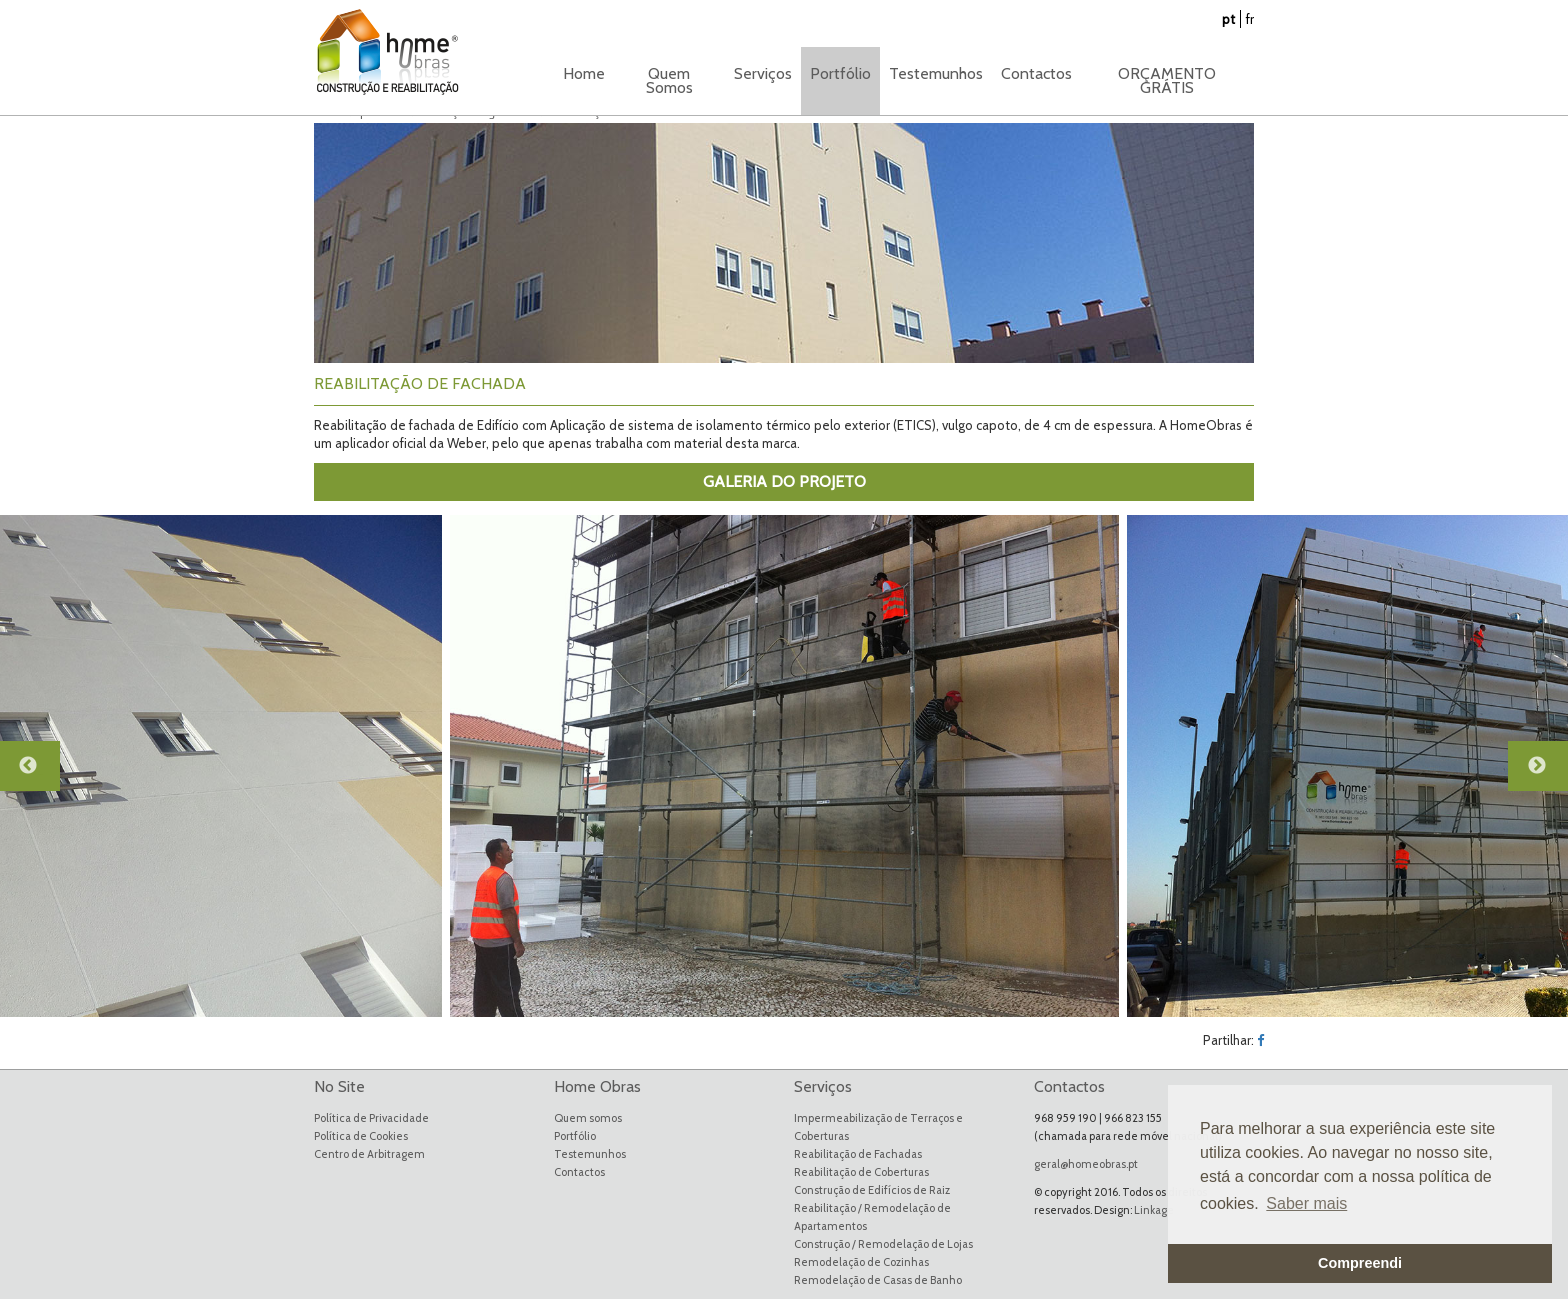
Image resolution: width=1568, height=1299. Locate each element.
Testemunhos (936, 73)
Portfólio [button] (840, 73)
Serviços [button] (763, 73)
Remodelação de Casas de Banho (878, 1280)
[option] (784, 766)
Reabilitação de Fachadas (858, 1154)
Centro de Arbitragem (369, 1154)
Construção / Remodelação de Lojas (883, 1244)
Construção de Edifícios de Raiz (872, 1190)
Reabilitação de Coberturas (861, 1172)
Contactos (1036, 73)
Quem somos (588, 1118)
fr (1250, 19)
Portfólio (575, 1136)
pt (1228, 19)
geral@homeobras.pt (1086, 1164)
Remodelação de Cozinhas (861, 1262)
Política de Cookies (361, 1136)
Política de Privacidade (371, 1118)
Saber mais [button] (1306, 1203)
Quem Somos (669, 80)
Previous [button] (40, 774)
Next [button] (1548, 774)
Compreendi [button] (1360, 1263)
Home (584, 73)
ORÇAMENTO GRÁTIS (1167, 80)
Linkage (1154, 1210)
